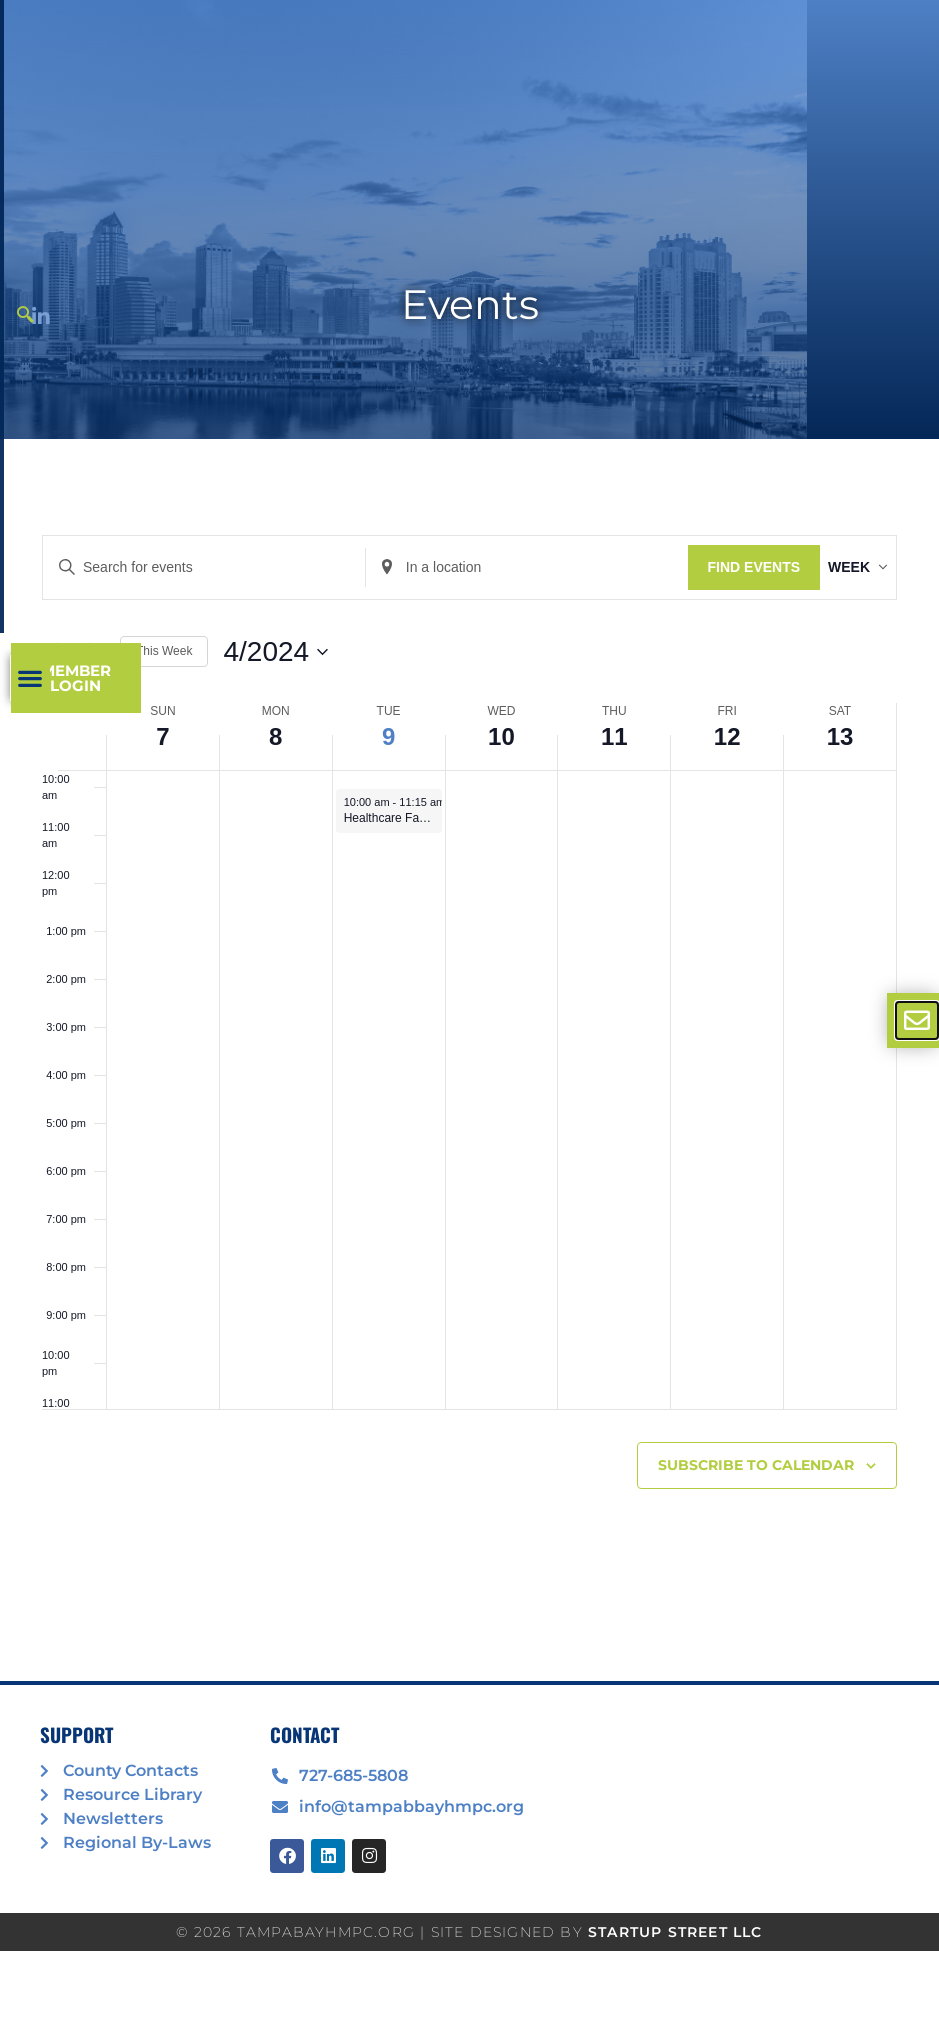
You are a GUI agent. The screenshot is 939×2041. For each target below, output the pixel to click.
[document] (469, 1020)
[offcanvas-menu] (917, 1020)
